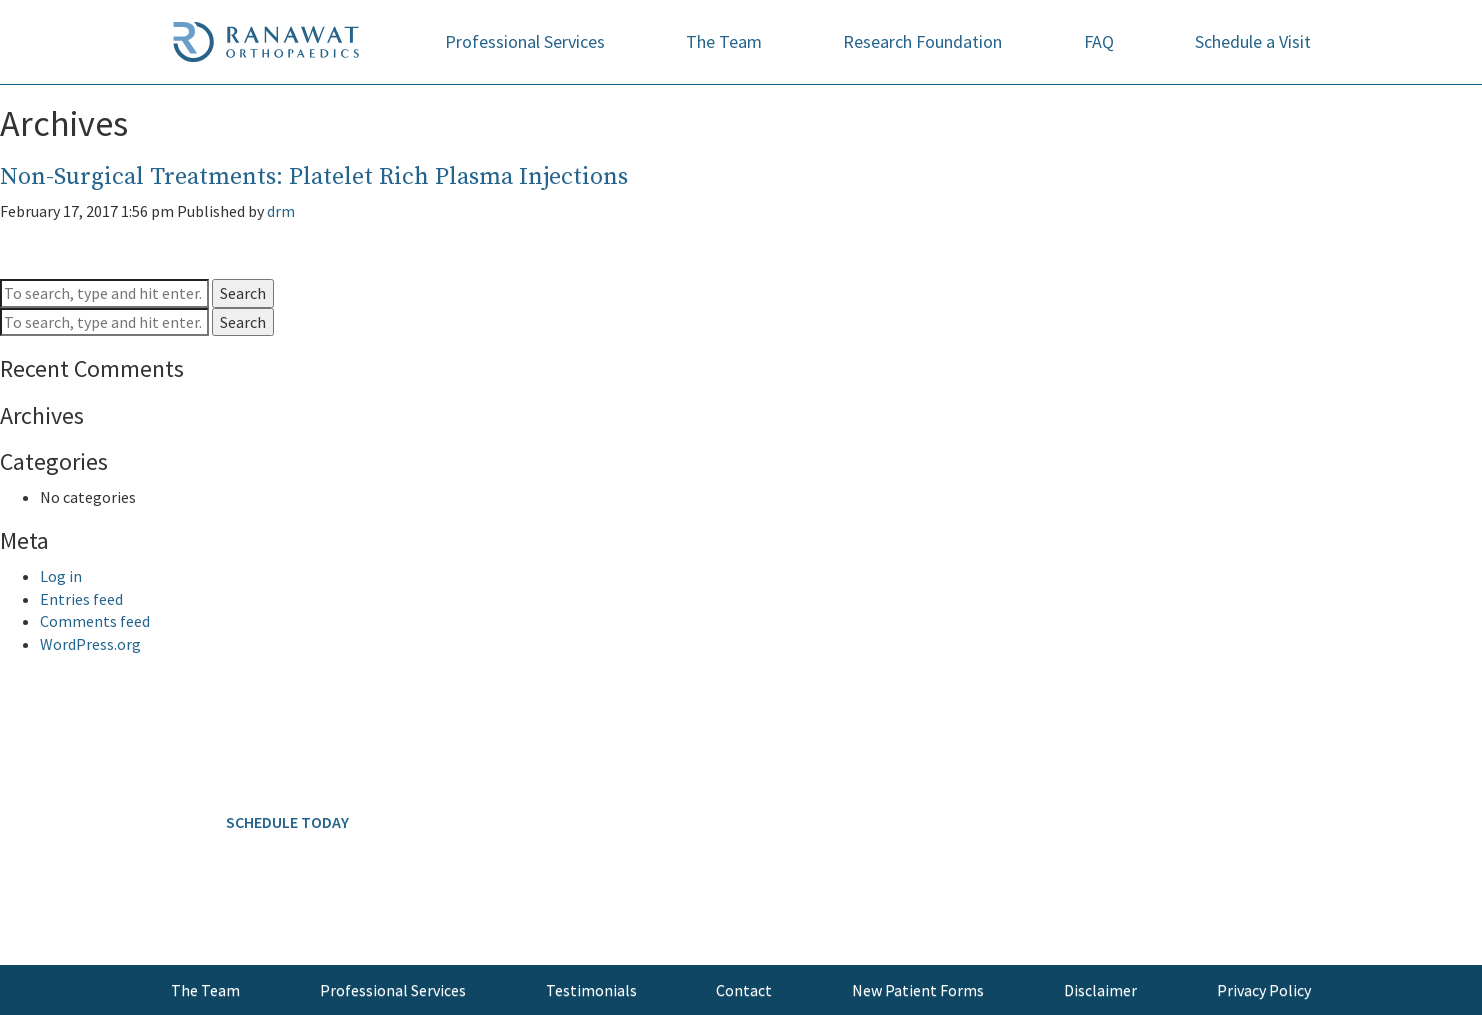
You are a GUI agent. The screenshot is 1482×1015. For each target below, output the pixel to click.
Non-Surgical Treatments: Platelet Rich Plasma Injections (314, 177)
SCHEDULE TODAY (287, 822)
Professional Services (525, 41)
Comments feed (95, 621)
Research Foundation (922, 41)
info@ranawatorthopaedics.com (282, 919)
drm (281, 211)
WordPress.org (90, 644)
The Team (724, 41)
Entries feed (81, 599)
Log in (61, 576)
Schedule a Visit (1253, 41)
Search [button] (243, 293)
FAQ (1099, 41)
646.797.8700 (328, 756)
